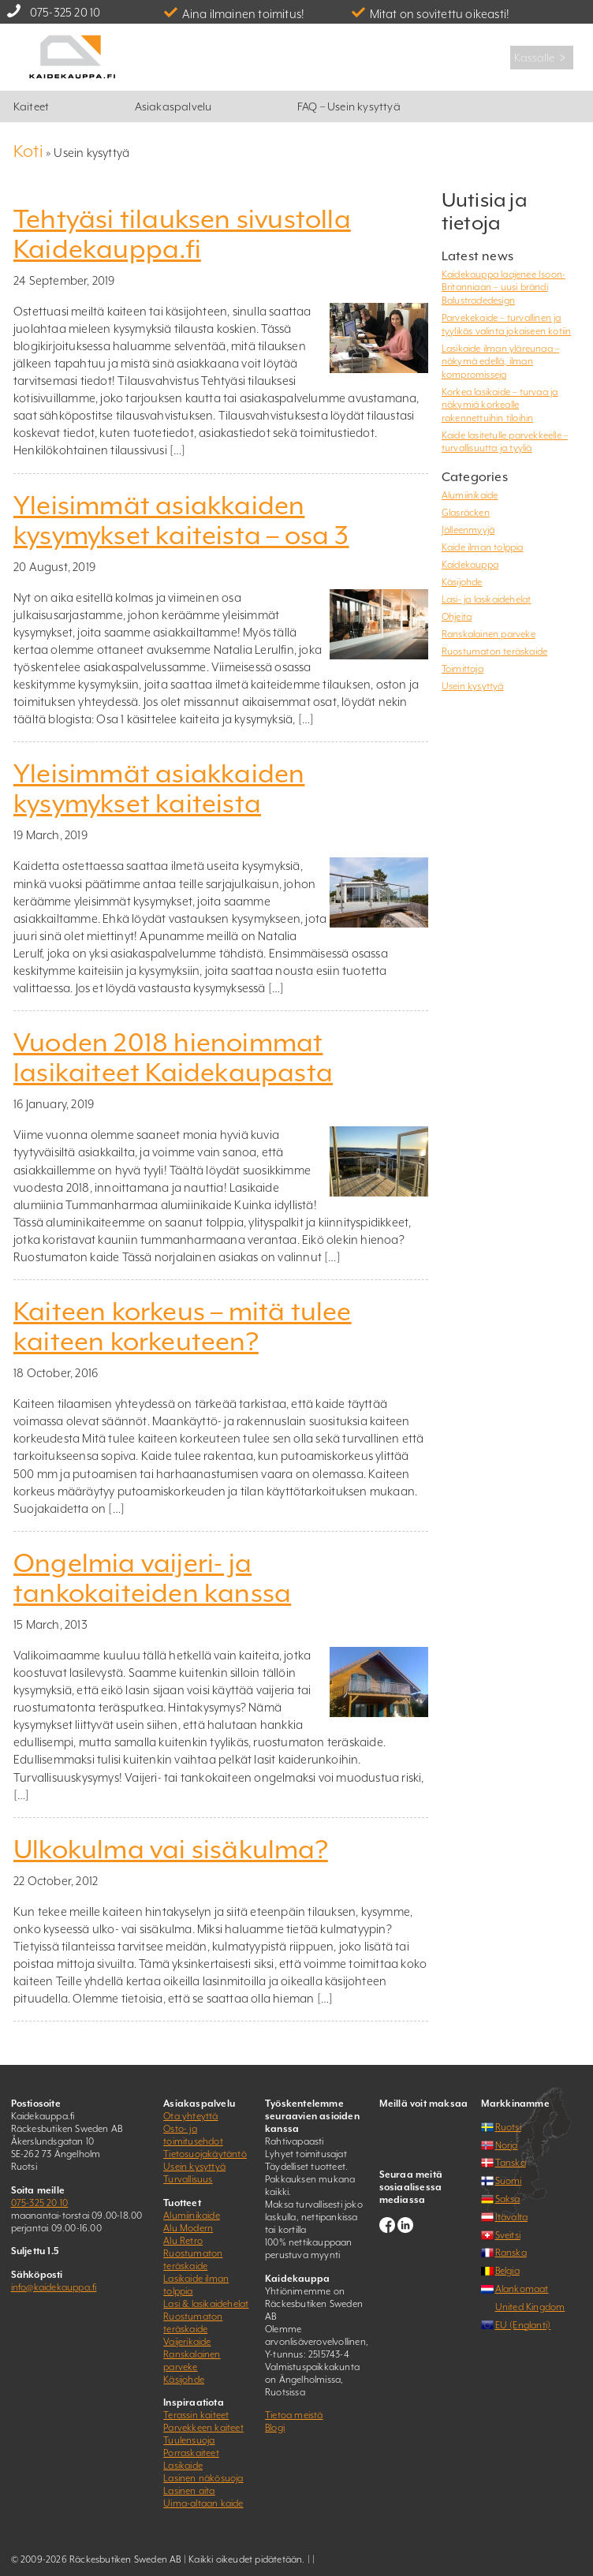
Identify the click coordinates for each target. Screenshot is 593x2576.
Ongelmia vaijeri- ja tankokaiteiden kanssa (152, 1578)
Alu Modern (188, 2228)
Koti (28, 151)
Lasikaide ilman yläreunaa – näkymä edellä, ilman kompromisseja (500, 361)
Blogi (275, 2427)
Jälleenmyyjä (468, 530)
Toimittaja (462, 668)
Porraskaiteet (191, 2452)
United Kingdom (530, 2307)
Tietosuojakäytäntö (205, 2154)
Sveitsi (507, 2235)
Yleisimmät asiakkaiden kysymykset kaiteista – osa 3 (181, 521)
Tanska (510, 2162)
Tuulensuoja (188, 2440)
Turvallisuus (187, 2179)
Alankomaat (522, 2288)
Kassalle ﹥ (541, 57)
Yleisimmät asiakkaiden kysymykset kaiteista (158, 789)
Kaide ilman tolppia (483, 547)
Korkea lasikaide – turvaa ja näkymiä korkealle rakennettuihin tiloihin (500, 405)
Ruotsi (508, 2127)
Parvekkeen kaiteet (203, 2427)
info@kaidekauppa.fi (54, 2287)
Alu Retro (183, 2240)
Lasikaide (183, 2465)
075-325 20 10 (65, 12)
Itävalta (511, 2217)
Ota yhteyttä (190, 2116)
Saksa (507, 2199)
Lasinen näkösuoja (203, 2478)
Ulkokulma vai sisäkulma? (170, 1850)
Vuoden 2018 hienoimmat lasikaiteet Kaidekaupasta (173, 1058)
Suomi (508, 2180)
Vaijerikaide (187, 2341)
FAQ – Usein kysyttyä (349, 106)
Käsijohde (462, 582)
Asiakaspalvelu (173, 106)
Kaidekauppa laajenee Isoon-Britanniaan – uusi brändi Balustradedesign (503, 287)
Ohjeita (457, 616)
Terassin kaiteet (196, 2415)
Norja (506, 2145)
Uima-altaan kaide (203, 2503)
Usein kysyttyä (473, 686)
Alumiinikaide (470, 495)
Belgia (507, 2270)
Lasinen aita (188, 2490)
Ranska (511, 2252)
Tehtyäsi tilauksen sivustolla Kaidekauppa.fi (182, 234)
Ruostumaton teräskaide (494, 651)
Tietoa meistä (294, 2415)
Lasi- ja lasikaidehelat (486, 599)
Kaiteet (31, 106)
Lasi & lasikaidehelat (205, 2303)
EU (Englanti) (523, 2325)
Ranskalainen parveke (488, 634)
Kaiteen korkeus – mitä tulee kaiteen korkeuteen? (182, 1327)
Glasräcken (466, 512)
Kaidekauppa (470, 564)
